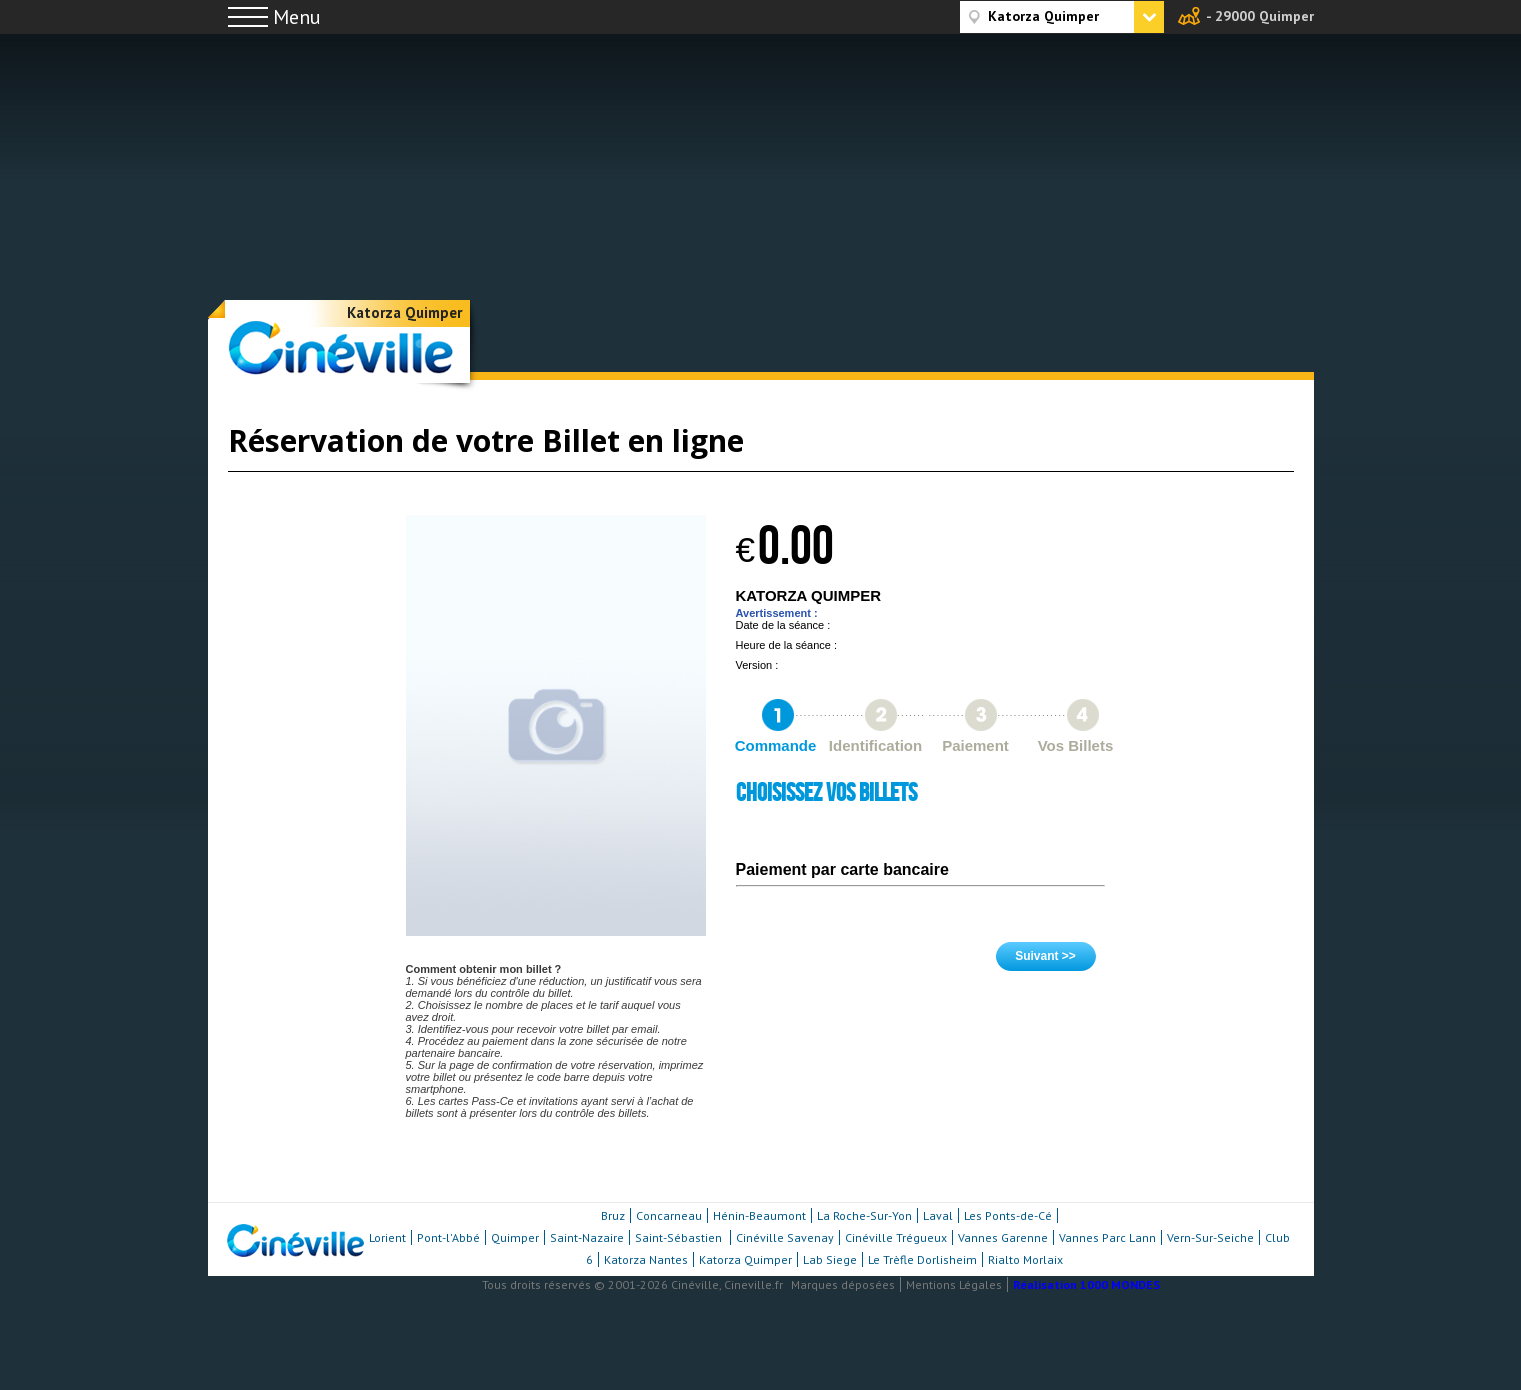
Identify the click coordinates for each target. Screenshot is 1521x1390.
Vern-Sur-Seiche (1210, 1237)
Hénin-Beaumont (759, 1215)
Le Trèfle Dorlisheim (922, 1259)
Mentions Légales (954, 1284)
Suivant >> (1045, 956)
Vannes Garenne (1003, 1237)
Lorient (387, 1237)
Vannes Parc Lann (1107, 1237)
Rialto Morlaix (1025, 1259)
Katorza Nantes (646, 1259)
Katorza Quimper (404, 312)
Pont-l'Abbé (448, 1237)
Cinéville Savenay (785, 1237)
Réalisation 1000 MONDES (1086, 1284)
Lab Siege (830, 1259)
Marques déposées (843, 1284)
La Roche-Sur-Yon (864, 1215)
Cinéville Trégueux (896, 1237)
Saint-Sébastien (680, 1237)
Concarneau (669, 1215)
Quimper (515, 1237)
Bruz (613, 1215)
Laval (938, 1215)
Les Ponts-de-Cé (1008, 1215)
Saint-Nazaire (587, 1237)
